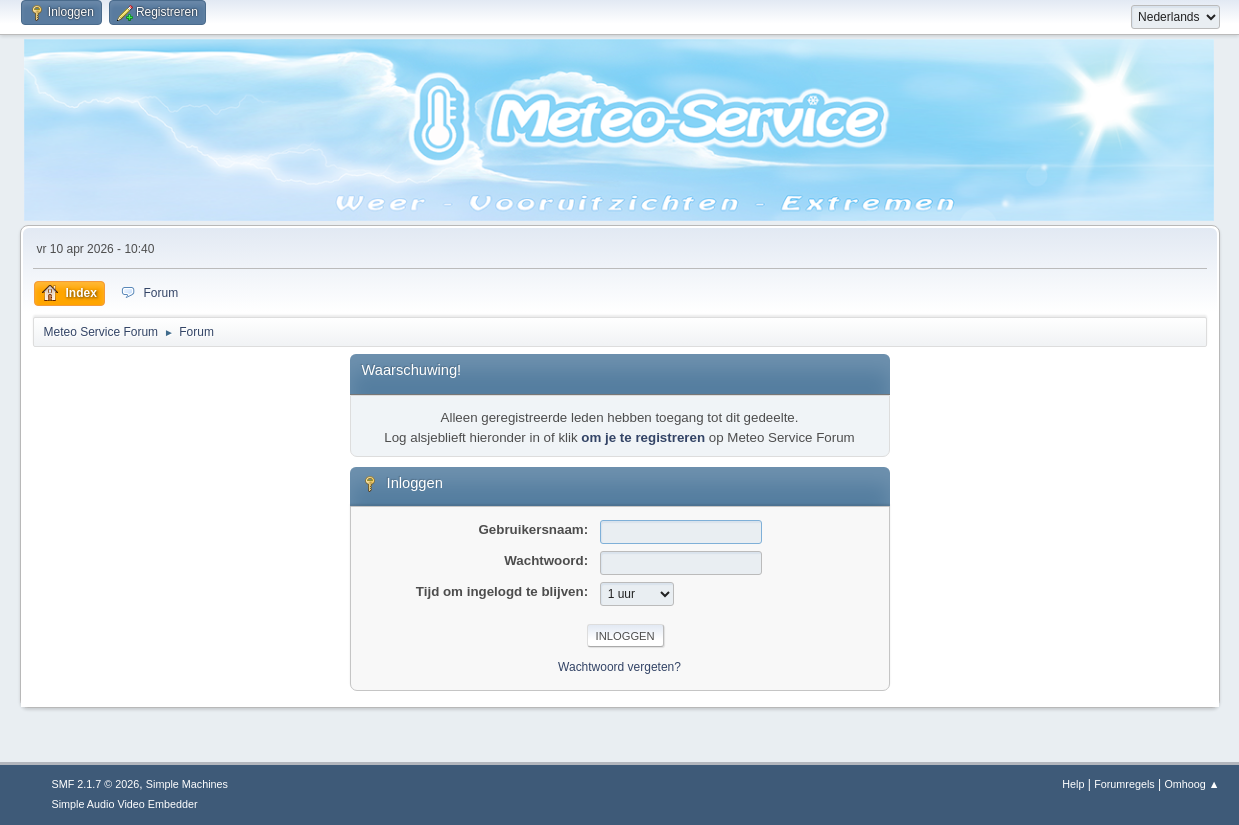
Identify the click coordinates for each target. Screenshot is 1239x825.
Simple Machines (187, 784)
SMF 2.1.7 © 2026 (96, 784)
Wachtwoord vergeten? (619, 667)
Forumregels (1124, 784)
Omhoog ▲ (1191, 784)
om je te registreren (643, 437)
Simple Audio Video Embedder (125, 804)
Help (1073, 784)
